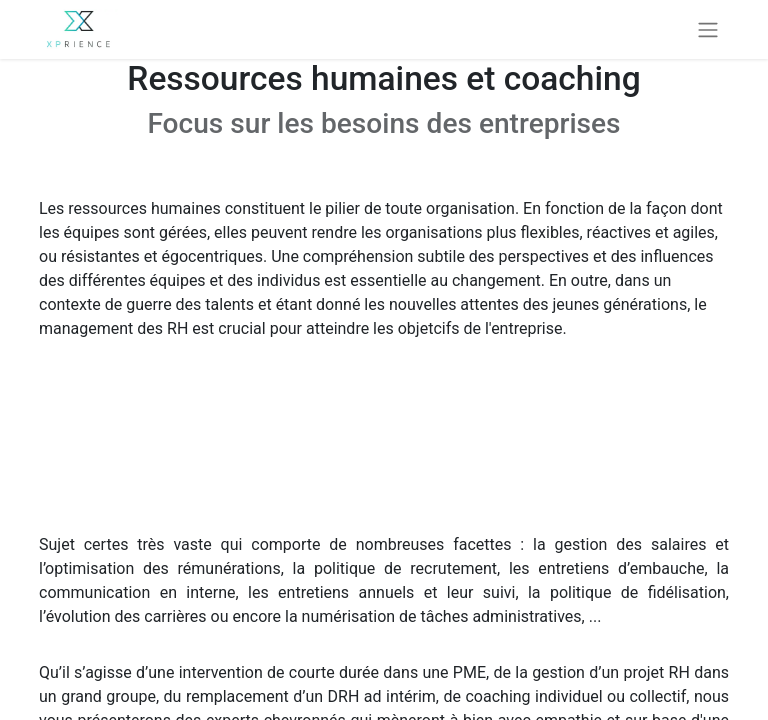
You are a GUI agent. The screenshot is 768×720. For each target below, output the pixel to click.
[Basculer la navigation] (708, 29)
